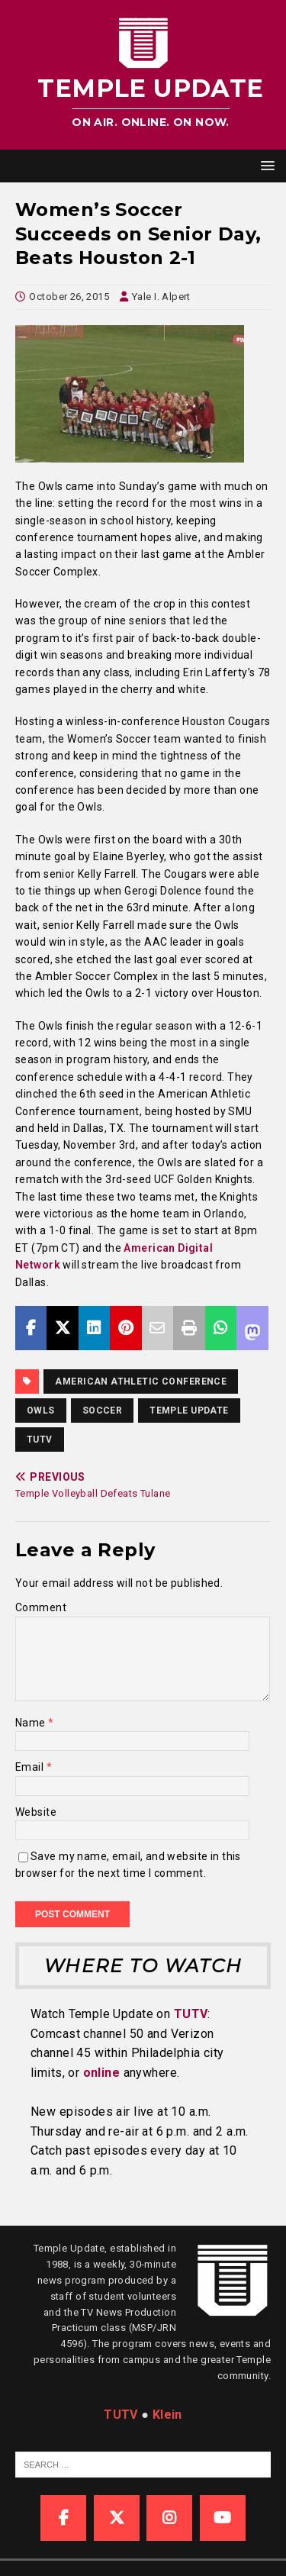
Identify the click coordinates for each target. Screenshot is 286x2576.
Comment (40, 1607)
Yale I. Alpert (161, 296)
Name (31, 1723)
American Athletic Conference (141, 1381)
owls (41, 1410)
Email (31, 1767)
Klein (167, 2414)
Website (35, 1812)
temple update (188, 1410)
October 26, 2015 (69, 296)
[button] (265, 165)
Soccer (102, 1410)
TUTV (40, 1439)
